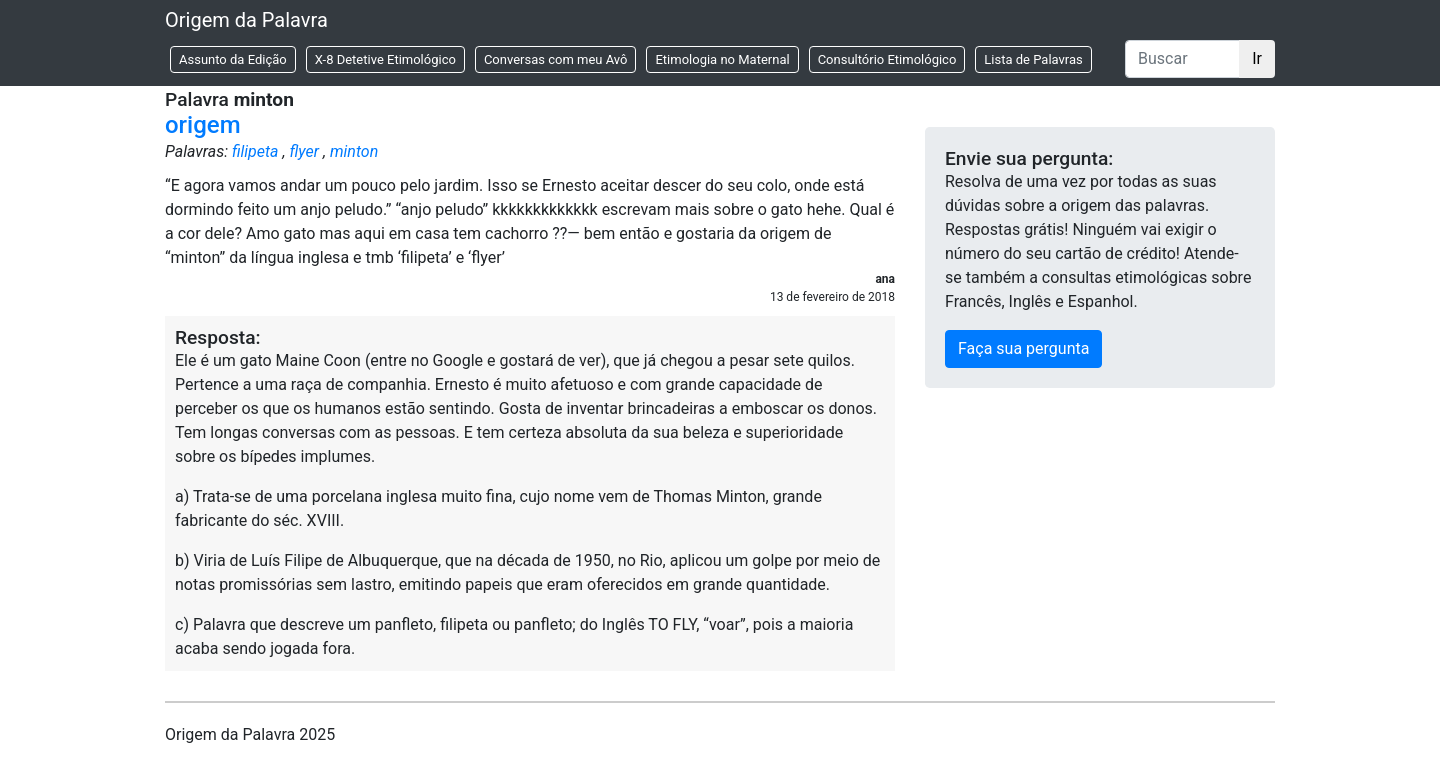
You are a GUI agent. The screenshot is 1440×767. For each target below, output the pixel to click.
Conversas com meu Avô (556, 59)
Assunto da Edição (233, 59)
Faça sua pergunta (1023, 348)
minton (354, 151)
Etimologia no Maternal (722, 59)
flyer (304, 151)
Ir (1257, 58)
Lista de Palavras (1033, 59)
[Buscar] (1182, 59)
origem (203, 125)
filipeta (255, 151)
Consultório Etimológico (887, 59)
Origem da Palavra (246, 20)
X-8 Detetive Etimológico (385, 59)
